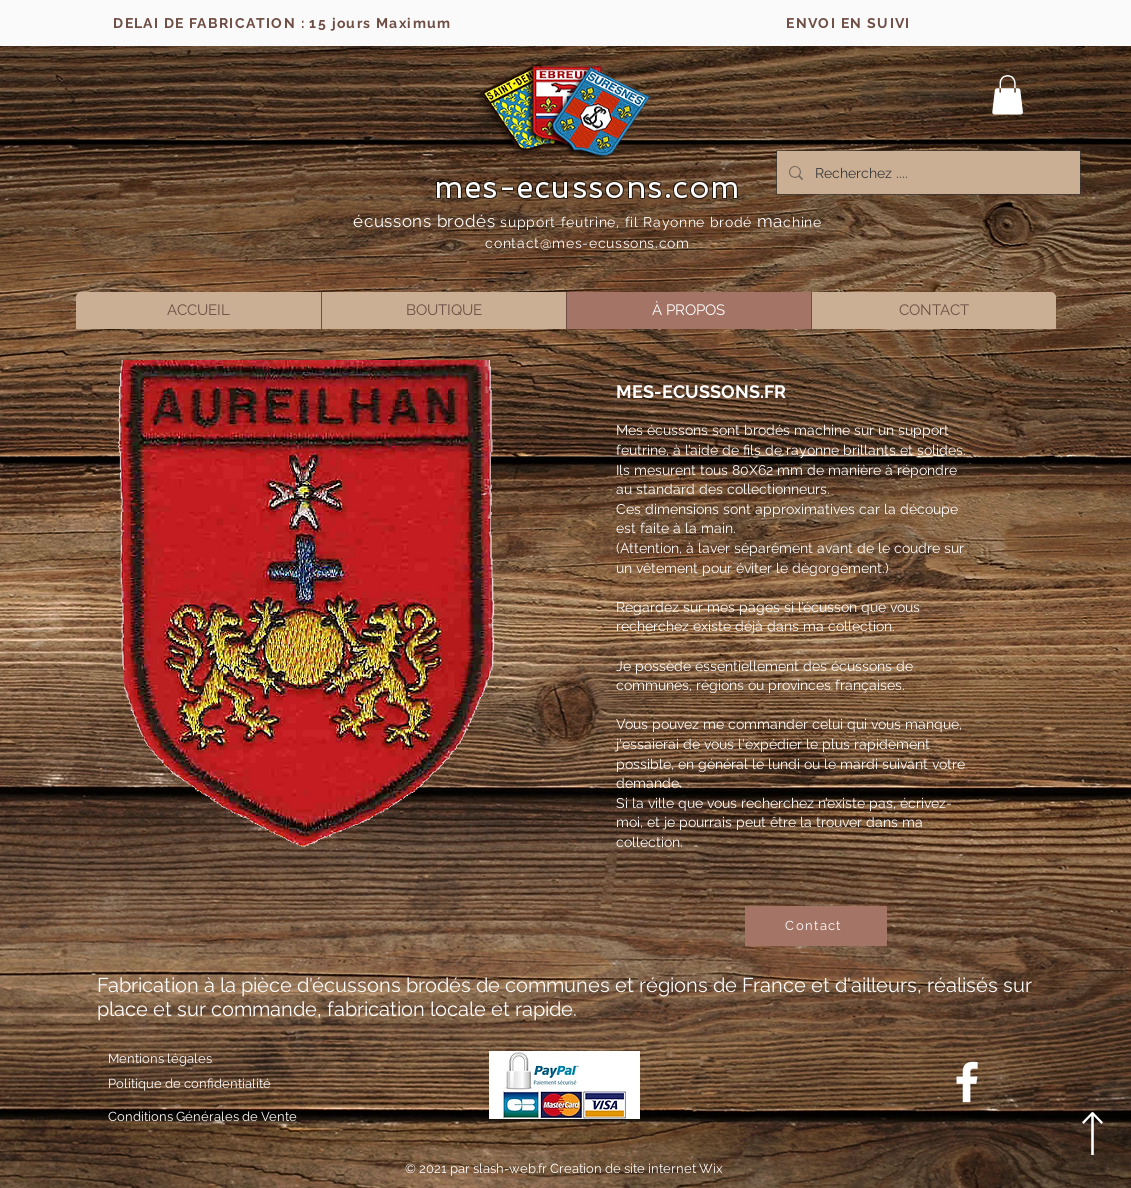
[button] (1007, 94)
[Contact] (816, 926)
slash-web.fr (511, 1168)
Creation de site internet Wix (636, 1168)
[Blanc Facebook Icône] (967, 1082)
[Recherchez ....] (926, 172)
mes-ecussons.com (587, 187)
